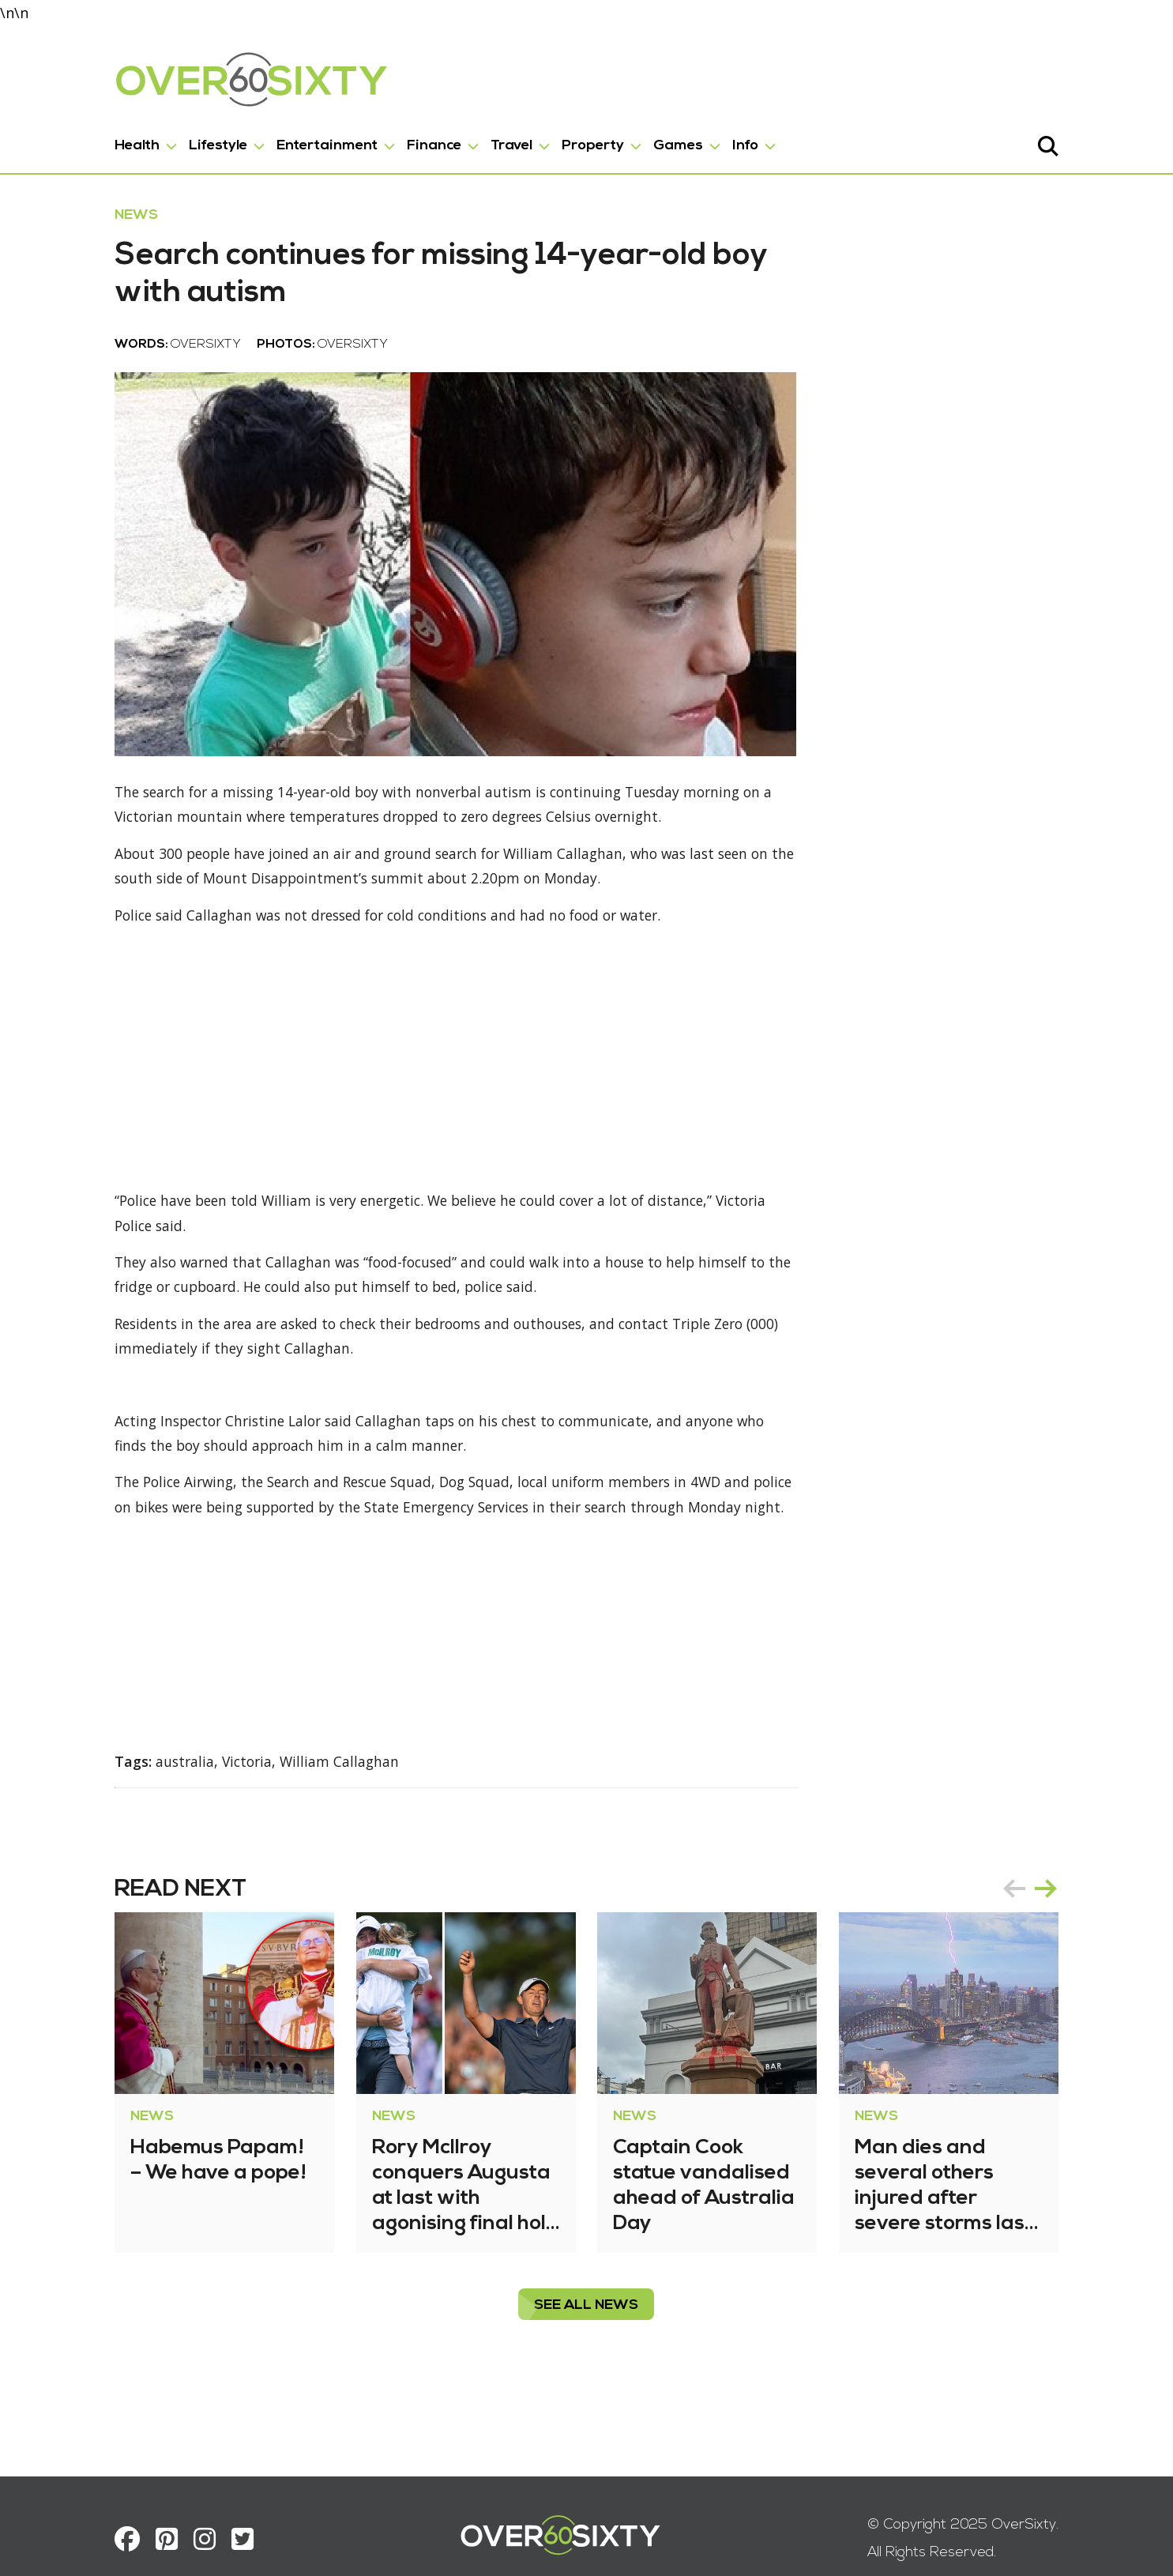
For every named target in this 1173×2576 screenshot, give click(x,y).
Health (103, 142)
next (1079, 1939)
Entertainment (293, 142)
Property (559, 142)
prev (1048, 1939)
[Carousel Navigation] (1064, 1939)
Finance (401, 142)
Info (712, 142)
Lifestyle (185, 142)
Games (645, 142)
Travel (478, 142)
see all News (587, 2355)
